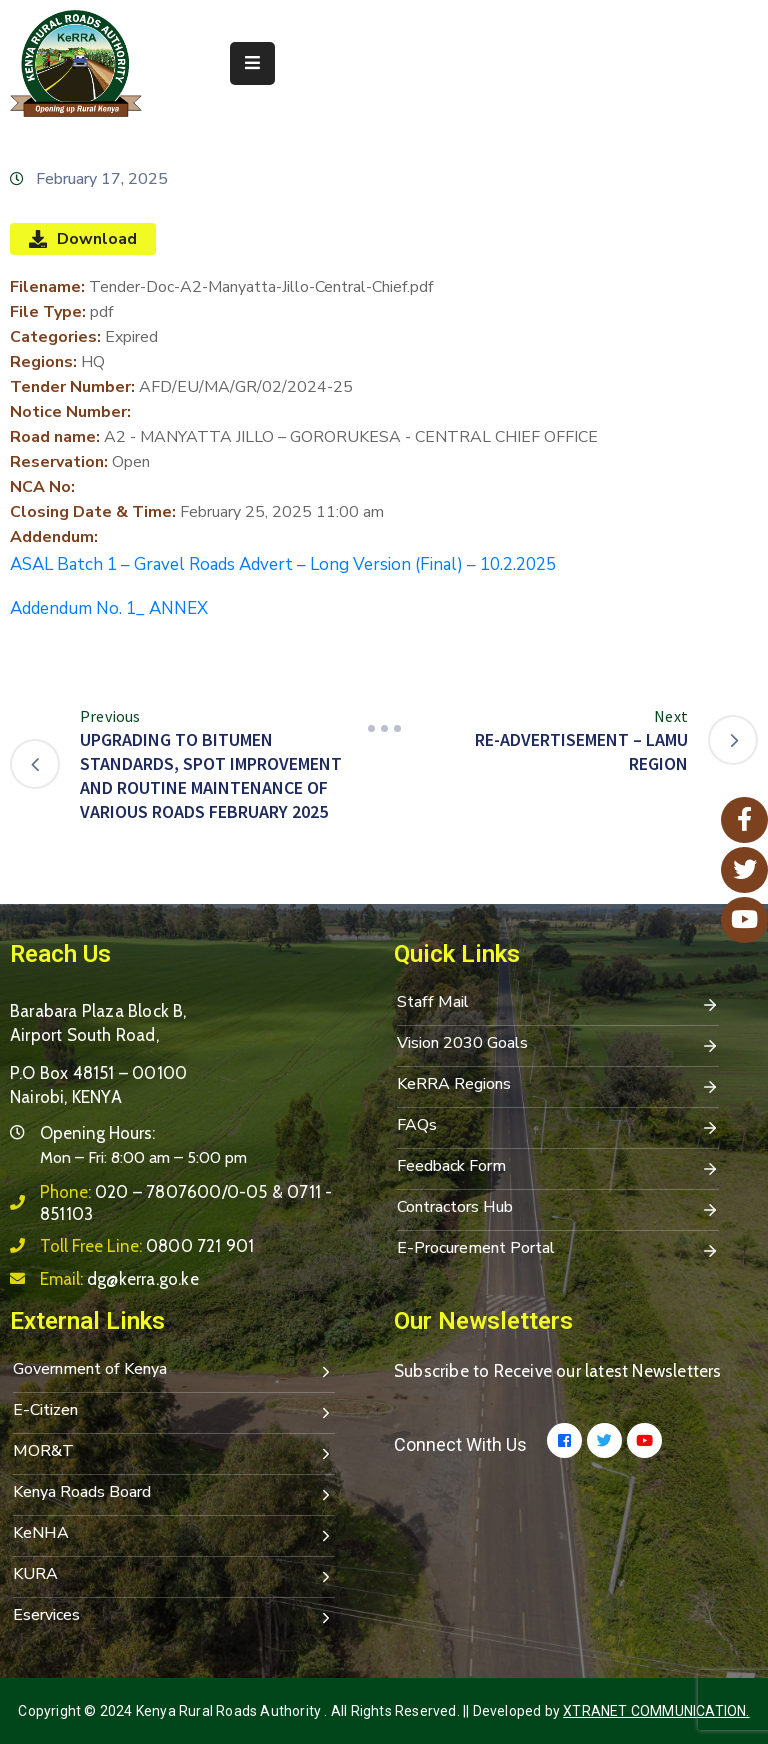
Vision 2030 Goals (558, 1045)
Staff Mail (558, 1004)
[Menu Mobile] (252, 63)
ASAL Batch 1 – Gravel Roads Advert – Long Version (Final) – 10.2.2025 (283, 564)
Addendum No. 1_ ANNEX (109, 608)
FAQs (558, 1127)
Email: (119, 1279)
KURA (174, 1576)
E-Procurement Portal (558, 1250)
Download (83, 239)
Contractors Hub (558, 1209)
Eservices (174, 1617)
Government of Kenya (174, 1371)
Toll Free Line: (147, 1246)
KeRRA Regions (558, 1086)
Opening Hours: (97, 1133)
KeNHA (174, 1535)
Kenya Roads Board (174, 1494)
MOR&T (174, 1453)
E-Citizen (174, 1412)
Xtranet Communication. (656, 1711)
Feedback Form (558, 1168)
